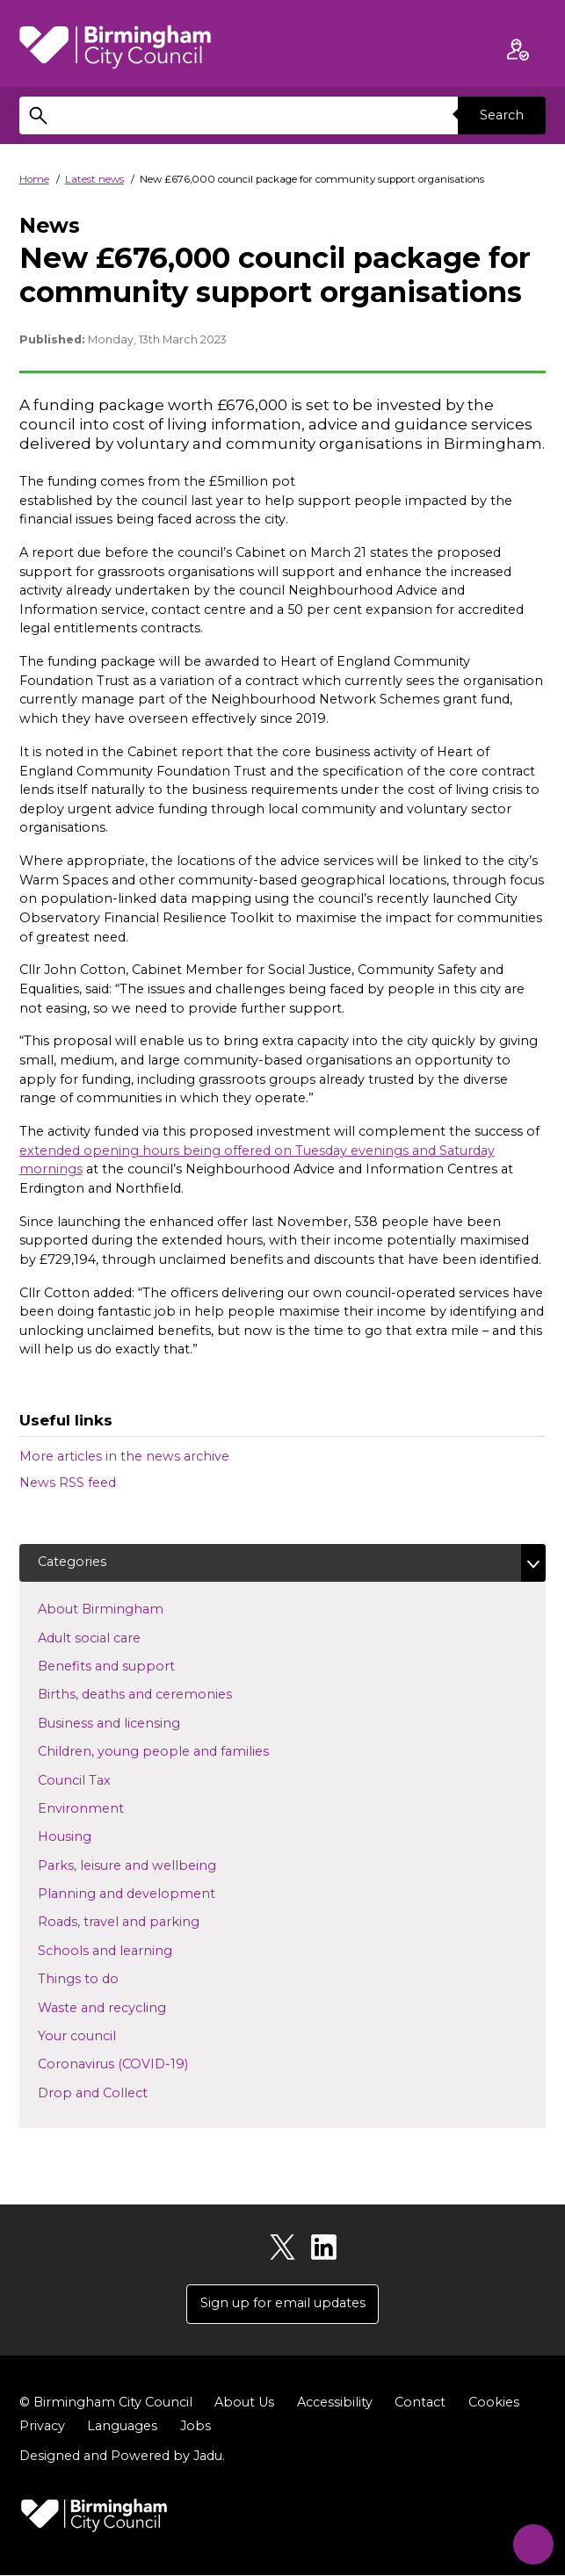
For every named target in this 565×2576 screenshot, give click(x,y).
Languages (122, 2427)
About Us (244, 2403)
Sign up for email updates (283, 2304)
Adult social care (117, 1637)
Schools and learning (133, 1950)
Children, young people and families (181, 1751)
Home (34, 179)
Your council (105, 2035)
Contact (420, 2403)
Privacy (42, 2427)
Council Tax (102, 1779)
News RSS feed (67, 1482)
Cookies (493, 2403)
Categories (72, 1562)
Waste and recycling (130, 2007)
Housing (93, 1836)
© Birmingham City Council (105, 2403)
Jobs (195, 2427)
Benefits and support (134, 1665)
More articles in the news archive (124, 1456)
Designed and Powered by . (122, 2456)
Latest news (94, 179)
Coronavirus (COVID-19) (141, 2064)
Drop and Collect (121, 2092)
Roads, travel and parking (147, 1921)
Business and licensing (137, 1722)
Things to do (106, 1979)
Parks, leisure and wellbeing (155, 1864)
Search (502, 115)
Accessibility (335, 2403)
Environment (109, 1807)
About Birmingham (129, 1609)
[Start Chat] (529, 2540)
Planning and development (155, 1892)
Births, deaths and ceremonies (163, 1694)
